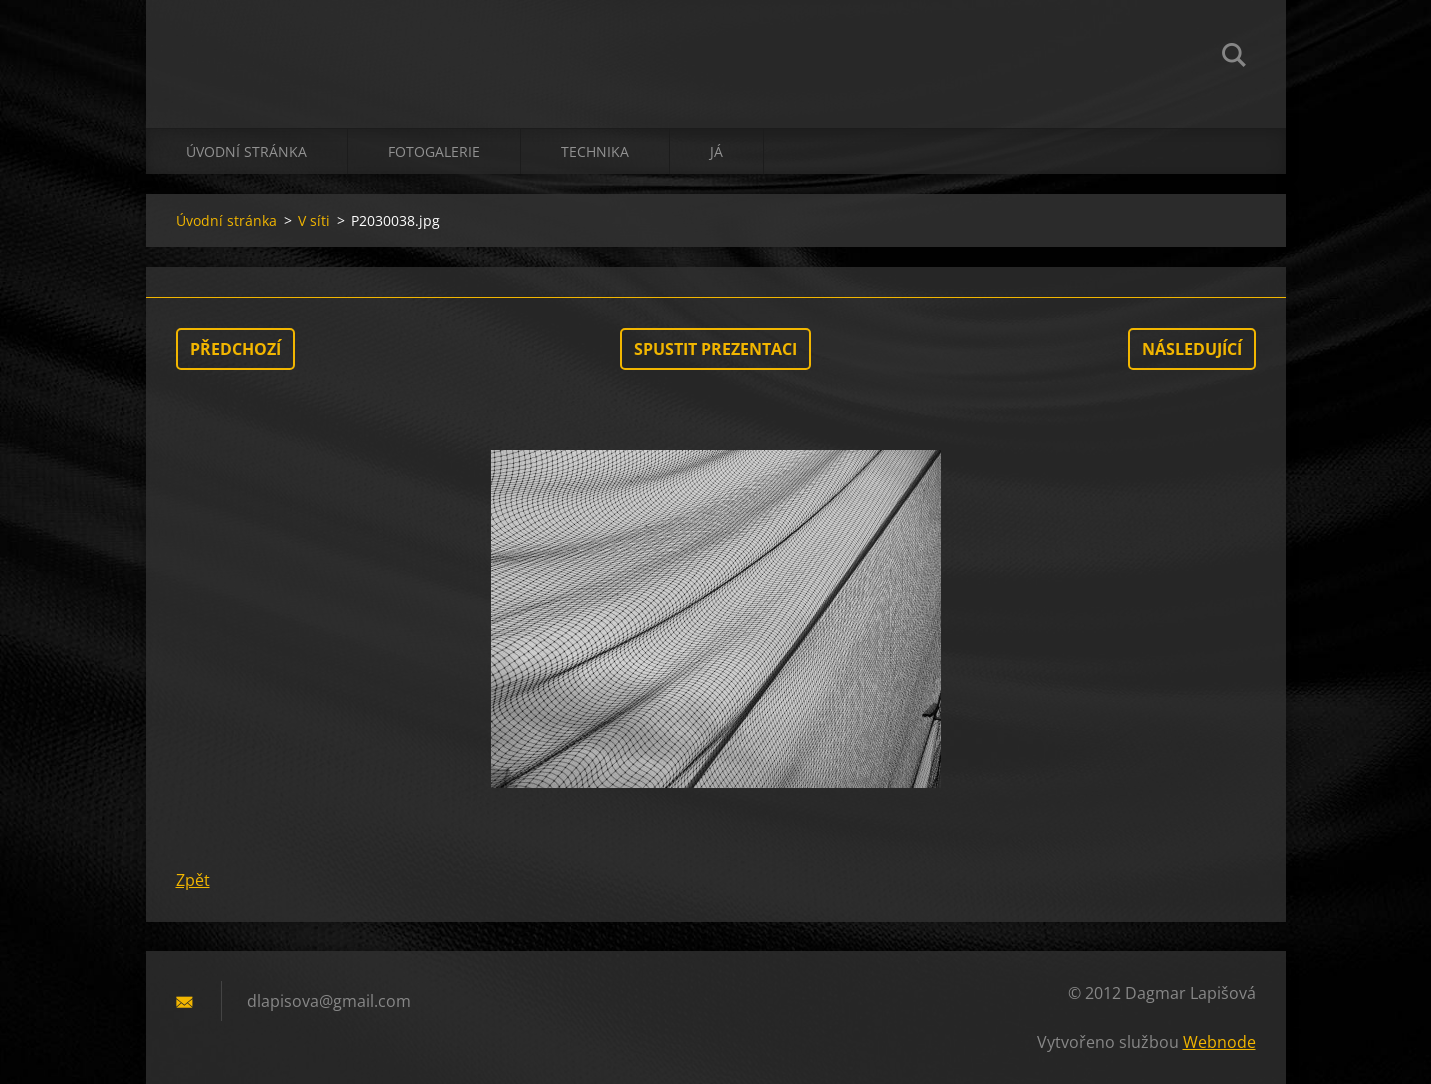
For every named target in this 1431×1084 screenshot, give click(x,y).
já (716, 151)
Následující (1192, 349)
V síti (314, 220)
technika (595, 151)
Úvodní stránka (246, 151)
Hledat (1234, 58)
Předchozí (235, 349)
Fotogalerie (434, 151)
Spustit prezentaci (715, 349)
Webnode (1219, 1042)
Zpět (193, 880)
